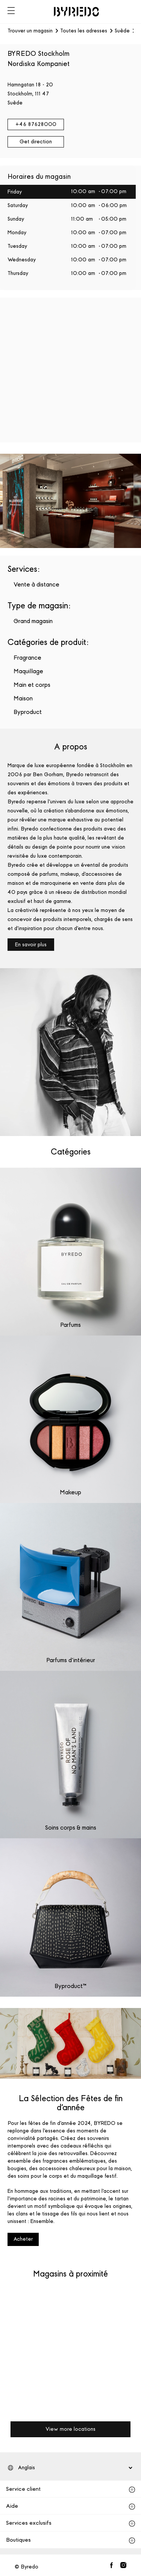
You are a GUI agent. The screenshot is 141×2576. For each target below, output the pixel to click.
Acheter (23, 2239)
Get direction (36, 141)
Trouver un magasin (30, 31)
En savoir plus (31, 944)
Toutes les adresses (83, 31)
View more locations (70, 2429)
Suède (122, 31)
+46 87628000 (35, 124)
